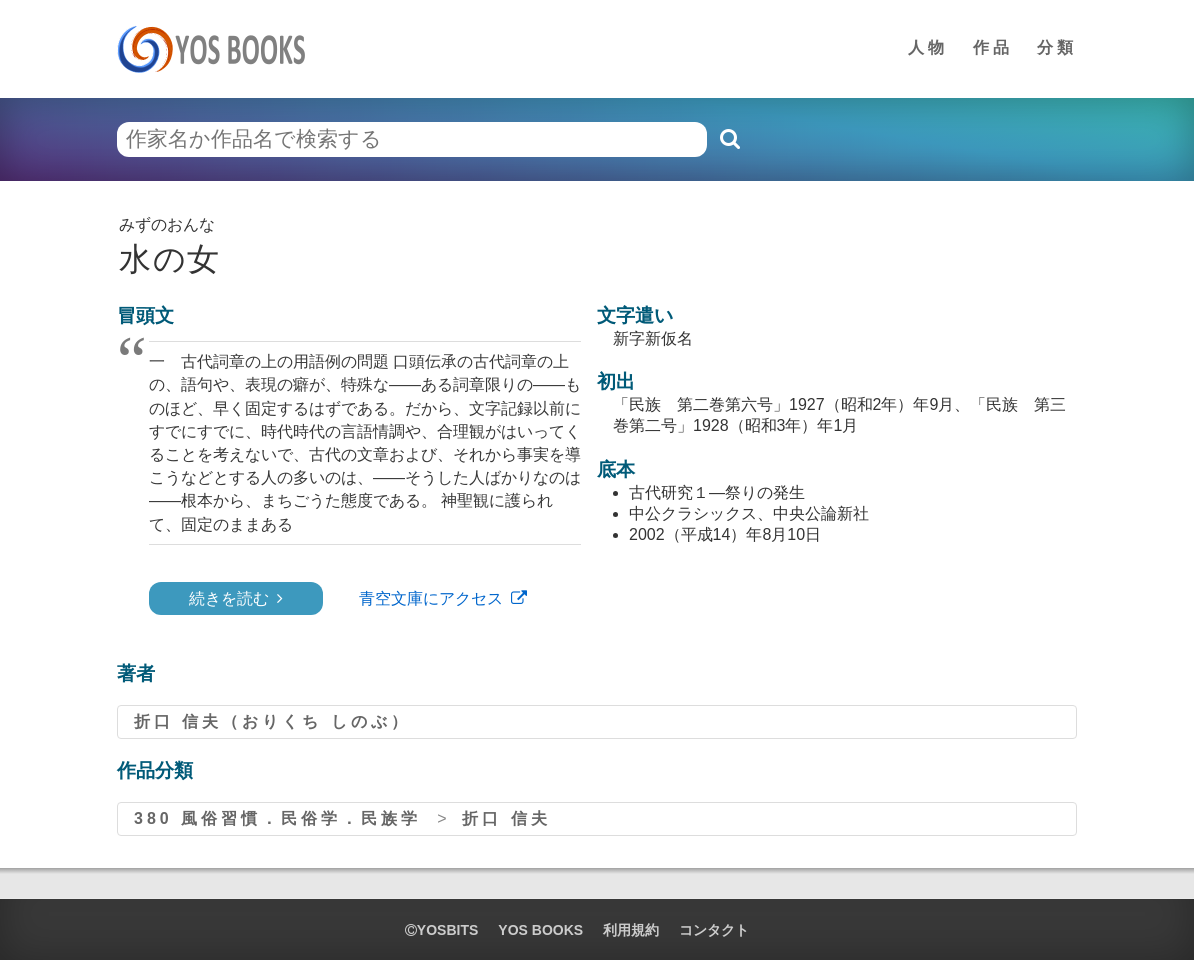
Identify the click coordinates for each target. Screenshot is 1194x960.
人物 (928, 47)
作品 (993, 47)
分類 (1057, 47)
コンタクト (714, 930)
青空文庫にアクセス (431, 598)
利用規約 (631, 930)
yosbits (441, 930)
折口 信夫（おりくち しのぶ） (272, 721)
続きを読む (229, 598)
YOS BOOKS (540, 930)
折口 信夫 (506, 818)
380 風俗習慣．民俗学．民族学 (277, 818)
